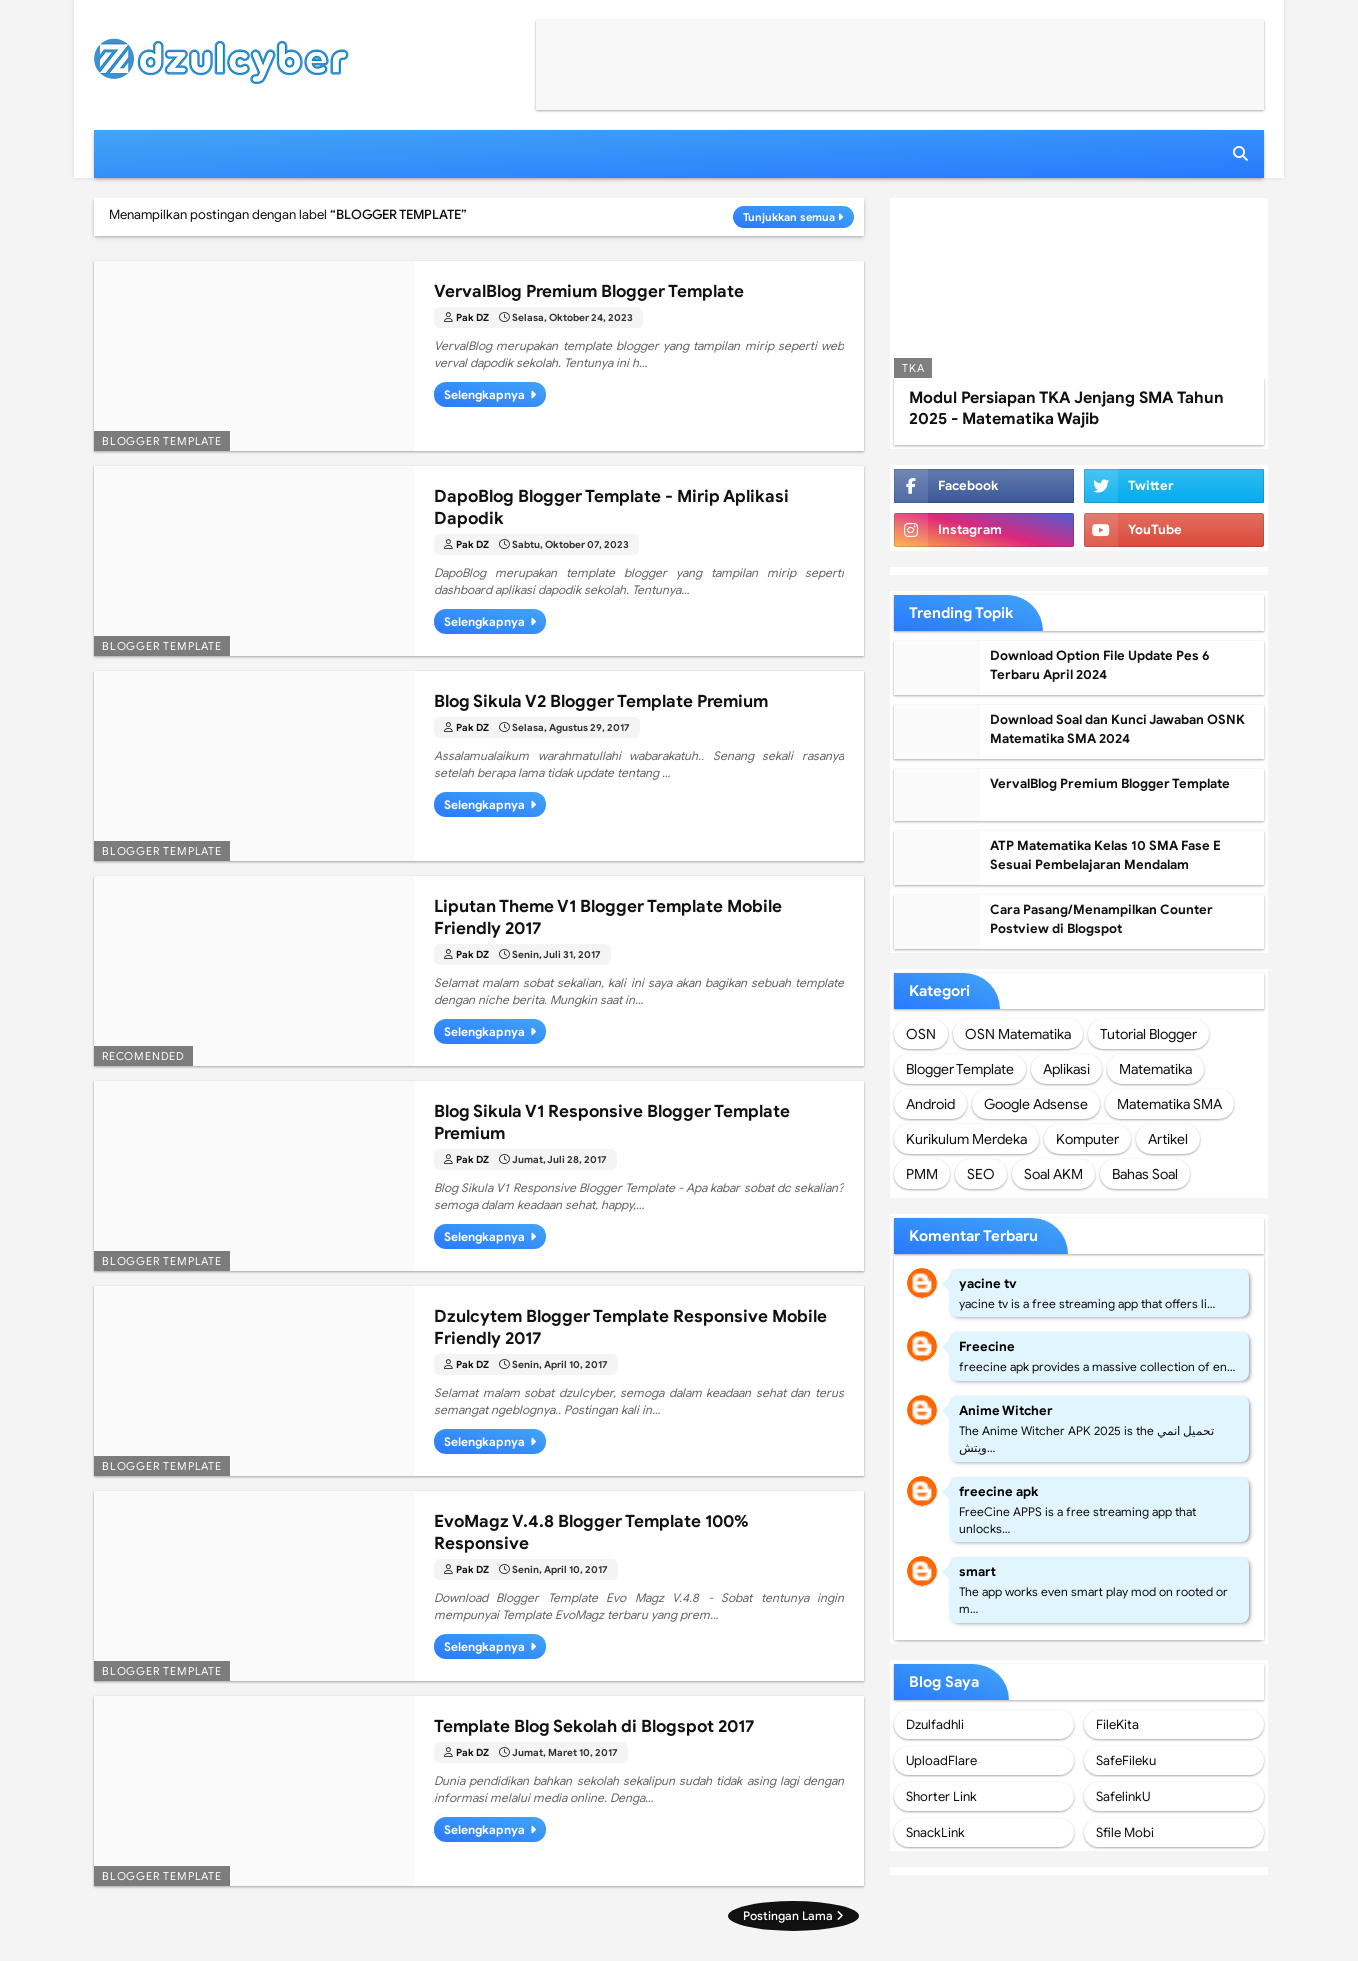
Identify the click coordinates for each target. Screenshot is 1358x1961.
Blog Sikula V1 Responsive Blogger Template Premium (612, 1122)
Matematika (1155, 1069)
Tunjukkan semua (789, 217)
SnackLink (935, 1832)
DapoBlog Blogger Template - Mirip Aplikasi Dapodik (611, 507)
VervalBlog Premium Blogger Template (589, 291)
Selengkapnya (484, 394)
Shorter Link (941, 1796)
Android (930, 1104)
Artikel (1168, 1139)
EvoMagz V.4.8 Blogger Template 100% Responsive (591, 1532)
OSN (921, 1034)
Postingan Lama (788, 1915)
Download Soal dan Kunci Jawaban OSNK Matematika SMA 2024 (1117, 729)
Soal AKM (1053, 1174)
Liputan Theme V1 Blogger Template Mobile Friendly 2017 (608, 917)
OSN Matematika (1018, 1034)
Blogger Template (960, 1069)
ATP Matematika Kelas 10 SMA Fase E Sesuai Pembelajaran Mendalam (1105, 855)
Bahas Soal (1145, 1174)
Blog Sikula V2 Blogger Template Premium (601, 701)
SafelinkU (1123, 1796)
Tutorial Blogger (1148, 1034)
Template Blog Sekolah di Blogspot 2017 (594, 1726)
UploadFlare (941, 1760)
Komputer (1087, 1139)
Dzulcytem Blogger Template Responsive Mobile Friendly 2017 (630, 1327)
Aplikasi (1066, 1069)
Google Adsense (1036, 1104)
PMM (922, 1174)
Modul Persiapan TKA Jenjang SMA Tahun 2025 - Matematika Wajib (1066, 408)
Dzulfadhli (935, 1724)
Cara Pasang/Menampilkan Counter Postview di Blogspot (1101, 919)
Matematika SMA (1169, 1104)
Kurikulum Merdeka (966, 1139)
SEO (981, 1174)
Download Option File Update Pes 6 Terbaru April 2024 (1100, 665)
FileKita (1117, 1724)
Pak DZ (472, 317)
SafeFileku (1126, 1760)
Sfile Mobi (1125, 1832)
